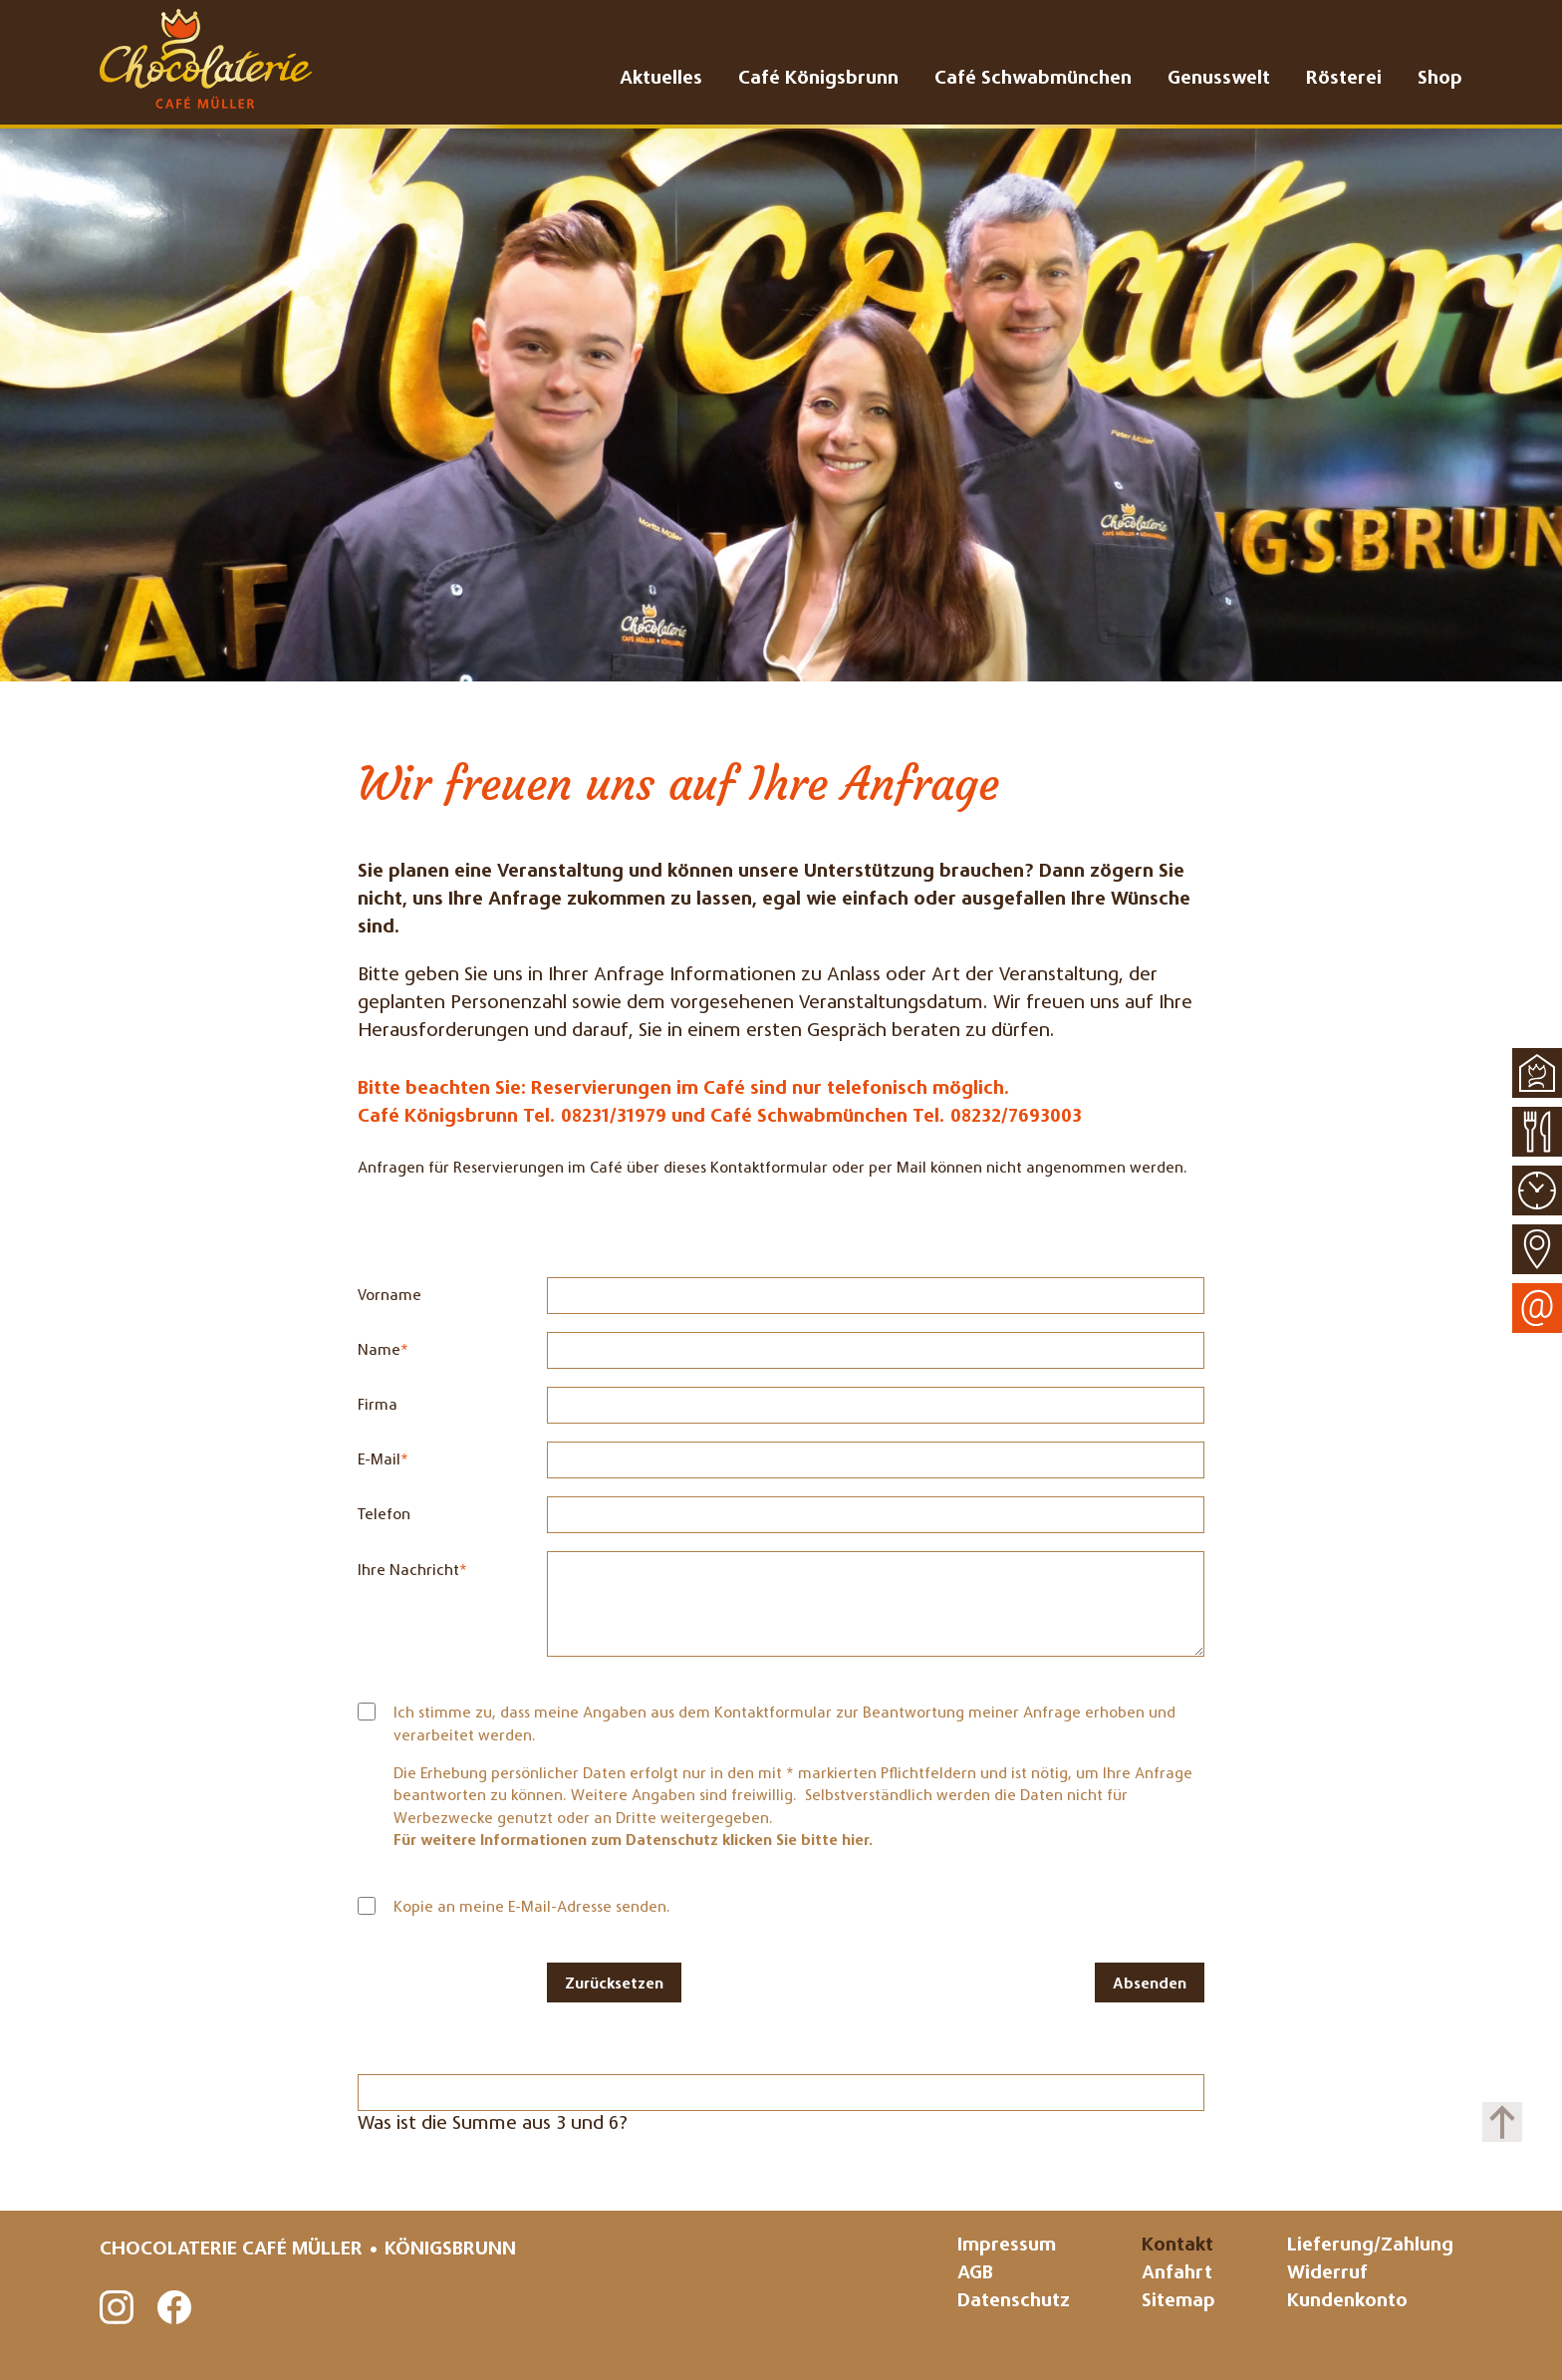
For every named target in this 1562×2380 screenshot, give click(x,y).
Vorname (389, 1296)
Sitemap (1178, 2301)
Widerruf (1327, 2273)
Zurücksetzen (614, 1984)
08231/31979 (613, 1117)
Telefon (384, 1515)
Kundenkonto (1347, 2301)
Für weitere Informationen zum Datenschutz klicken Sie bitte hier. (633, 1841)
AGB (975, 2273)
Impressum (1006, 2246)
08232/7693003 (1016, 1117)
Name (393, 1349)
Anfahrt (1177, 2273)
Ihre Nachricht (412, 1569)
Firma (377, 1406)
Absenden (1149, 1984)
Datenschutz (1013, 2301)
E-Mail (393, 1458)
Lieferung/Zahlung (1370, 2246)
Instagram (117, 2308)
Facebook (175, 2308)
